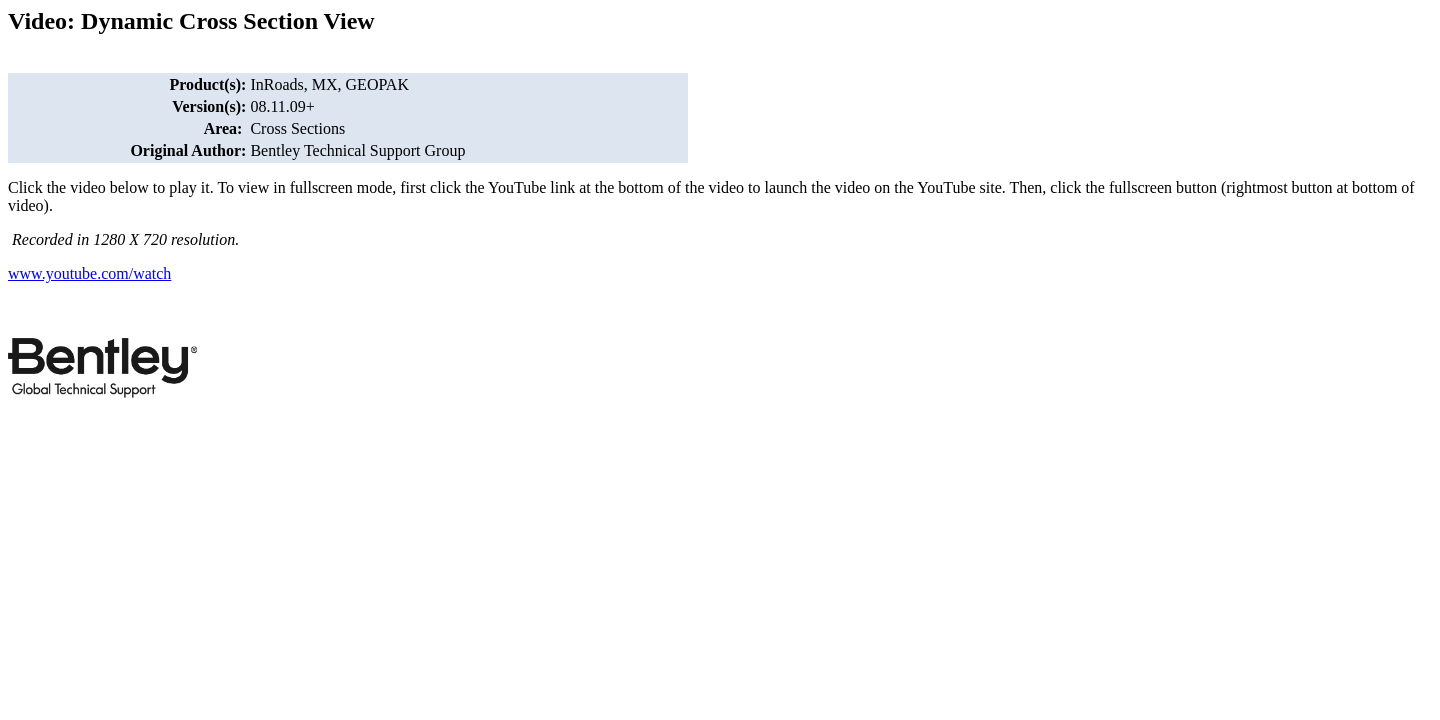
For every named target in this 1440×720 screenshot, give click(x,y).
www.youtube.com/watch (89, 273)
